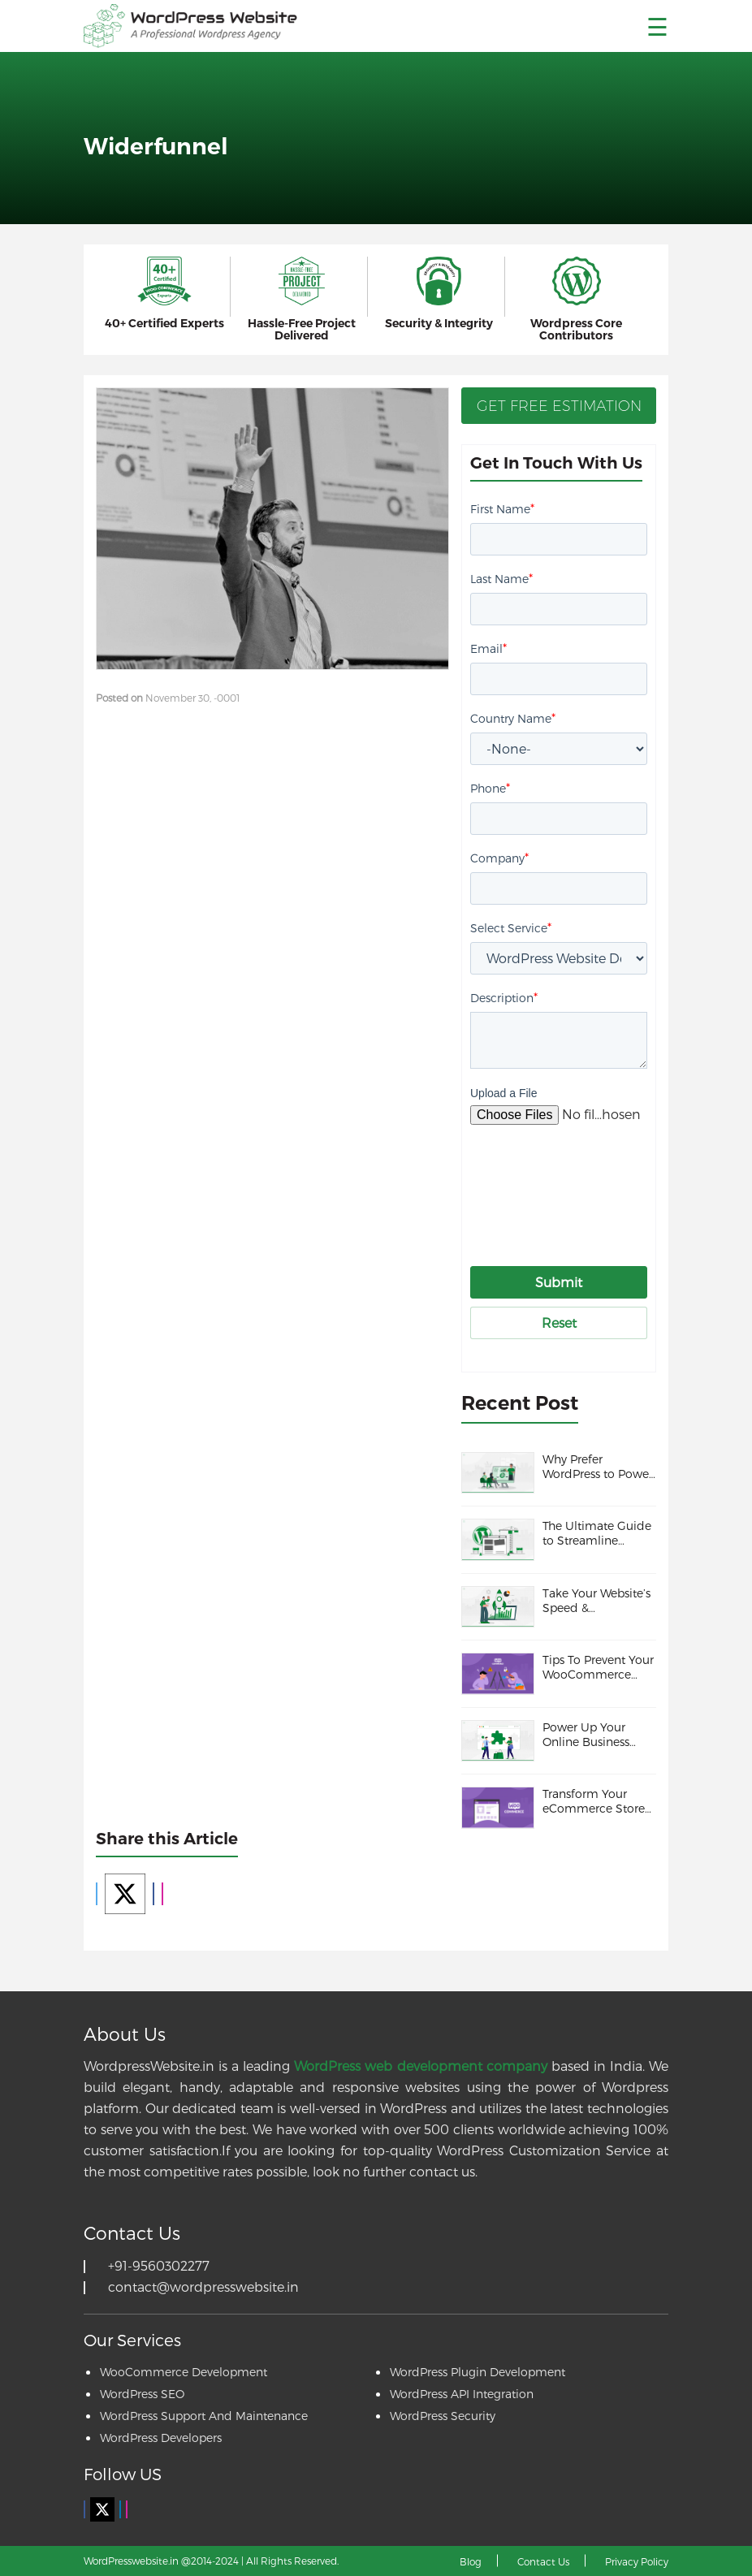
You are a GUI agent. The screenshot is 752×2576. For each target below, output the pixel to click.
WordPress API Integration (462, 2394)
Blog (471, 2561)
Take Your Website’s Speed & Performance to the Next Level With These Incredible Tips (596, 1600)
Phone (490, 787)
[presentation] (593, 1180)
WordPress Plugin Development (477, 2372)
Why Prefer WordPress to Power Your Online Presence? (597, 1466)
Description (504, 997)
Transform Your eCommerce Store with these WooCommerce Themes (593, 1801)
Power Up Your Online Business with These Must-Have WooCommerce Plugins (588, 1734)
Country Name (512, 717)
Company (499, 857)
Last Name (501, 578)
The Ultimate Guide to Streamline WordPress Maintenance (596, 1533)
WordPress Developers (161, 2437)
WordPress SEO (142, 2394)
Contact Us (543, 2561)
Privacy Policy (636, 2561)
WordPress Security (442, 2416)
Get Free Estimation (559, 406)
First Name (502, 508)
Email (488, 647)
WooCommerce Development (183, 2372)
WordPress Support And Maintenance (204, 2416)
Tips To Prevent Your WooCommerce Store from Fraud (598, 1667)
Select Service (510, 927)
